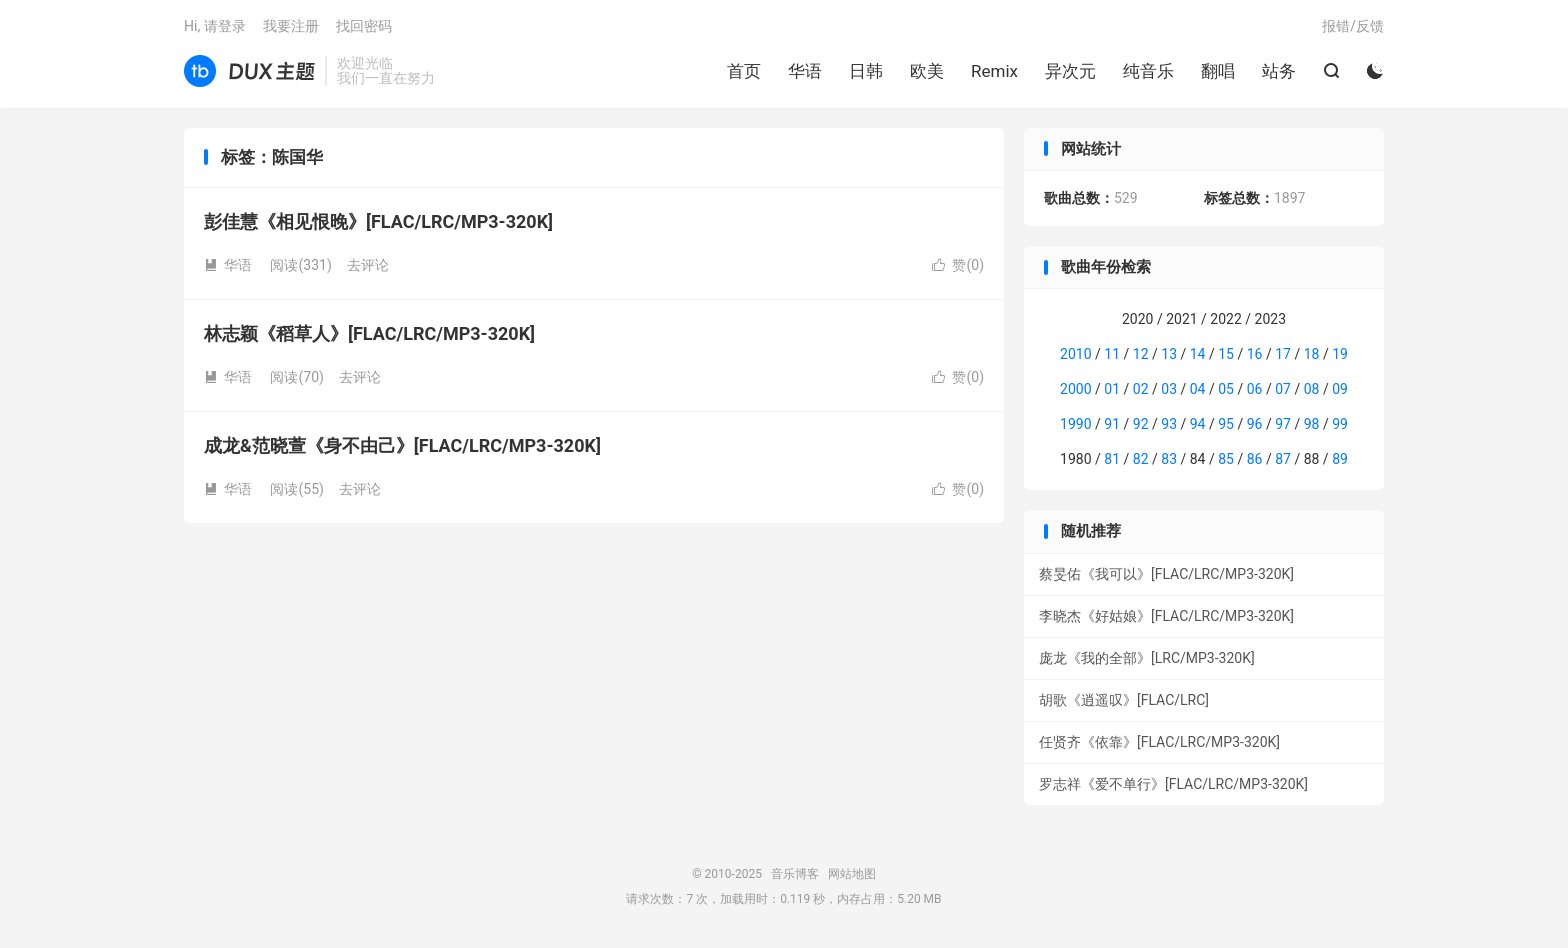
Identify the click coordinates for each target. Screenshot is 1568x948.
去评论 (368, 265)
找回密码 (364, 26)
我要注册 (291, 26)
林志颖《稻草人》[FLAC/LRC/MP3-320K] (369, 333)
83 (1169, 459)
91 (1112, 424)
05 (1226, 389)
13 (1169, 354)
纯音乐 (1148, 71)
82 (1141, 459)
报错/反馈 (1353, 26)
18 (1312, 354)
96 (1255, 424)
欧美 (927, 71)
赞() (958, 265)
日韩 (866, 71)
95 (1226, 424)
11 (1112, 354)
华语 (805, 71)
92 (1141, 424)
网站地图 (852, 874)
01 (1112, 389)
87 (1283, 459)
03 (1169, 389)
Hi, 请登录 (215, 26)
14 (1198, 354)
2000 (1075, 389)
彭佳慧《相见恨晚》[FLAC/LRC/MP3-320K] (378, 221)
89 (1340, 459)
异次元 (1070, 71)
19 (1340, 354)
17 (1283, 354)
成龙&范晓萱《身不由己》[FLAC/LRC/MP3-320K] (402, 445)
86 (1255, 459)
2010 (1075, 354)
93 (1169, 424)
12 (1141, 354)
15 (1226, 354)
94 (1198, 424)
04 (1198, 389)
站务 (1279, 71)
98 (1312, 424)
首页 (744, 71)
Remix (994, 71)
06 (1255, 389)
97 (1283, 424)
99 (1340, 424)
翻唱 (1218, 71)
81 (1112, 459)
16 (1255, 354)
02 (1141, 389)
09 (1340, 389)
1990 (1075, 424)
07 (1283, 389)
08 (1312, 389)
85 (1226, 459)
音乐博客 (249, 71)
